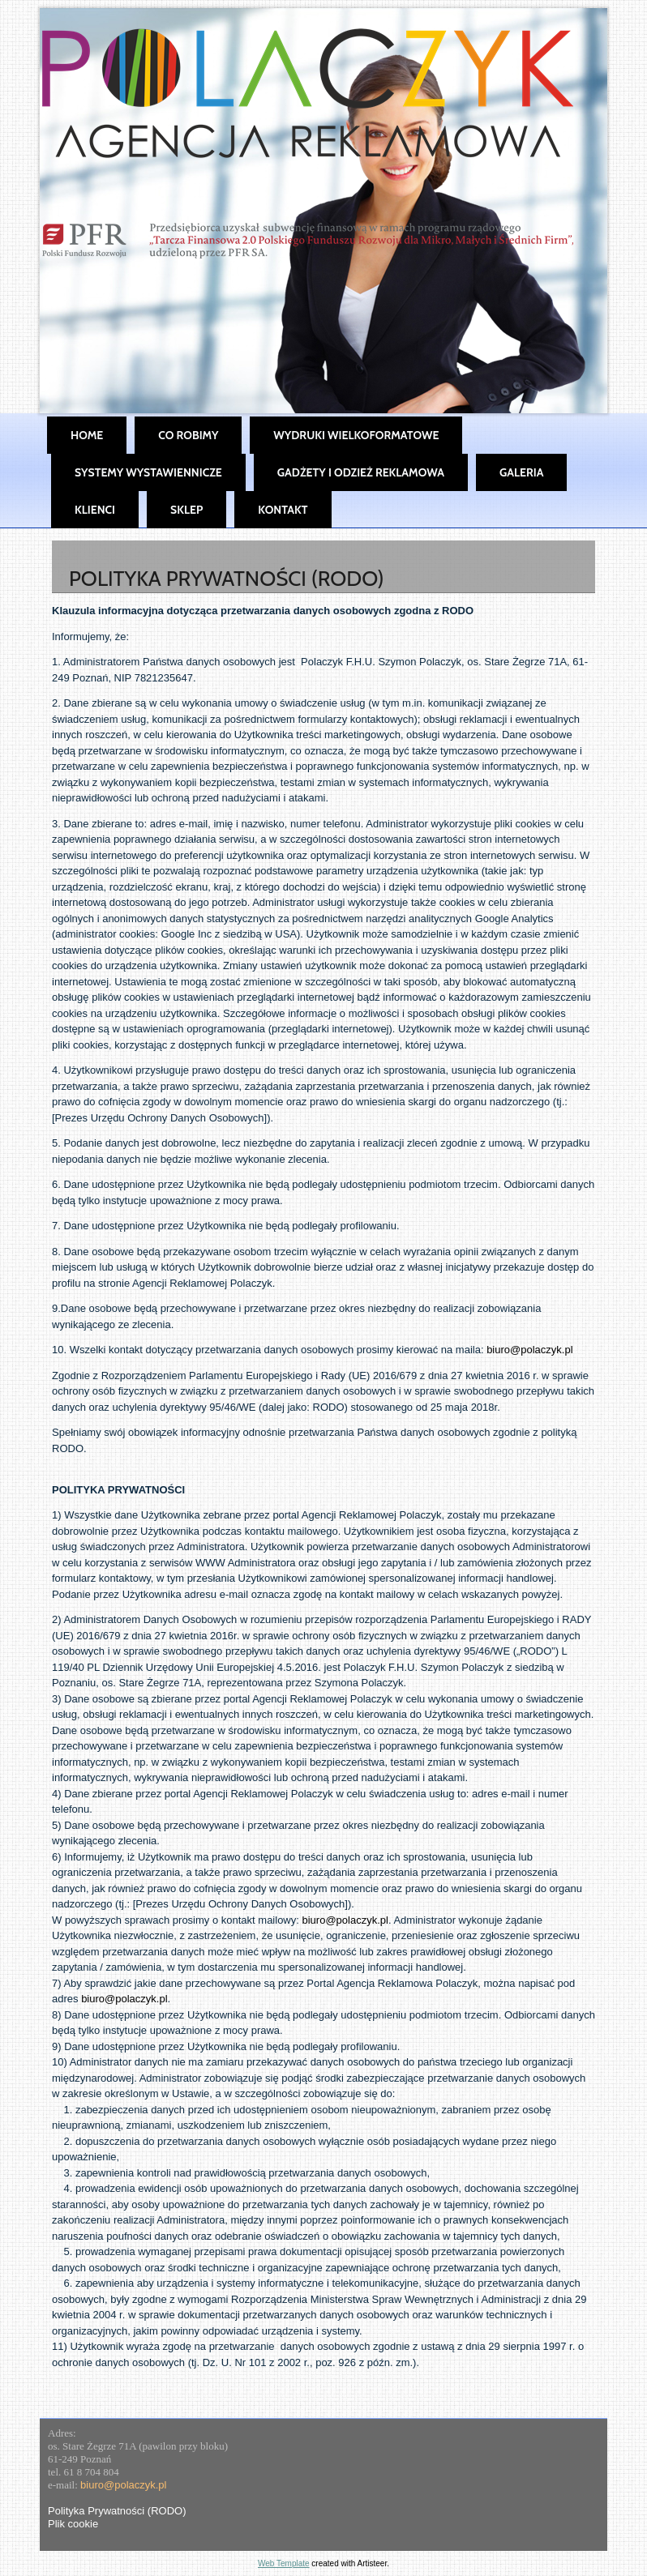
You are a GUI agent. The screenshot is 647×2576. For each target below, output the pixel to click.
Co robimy (188, 435)
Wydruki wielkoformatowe (356, 435)
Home (87, 435)
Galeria (521, 472)
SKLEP (186, 509)
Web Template (284, 2563)
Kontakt (282, 509)
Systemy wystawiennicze (148, 472)
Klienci (95, 509)
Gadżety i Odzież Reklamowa (360, 472)
